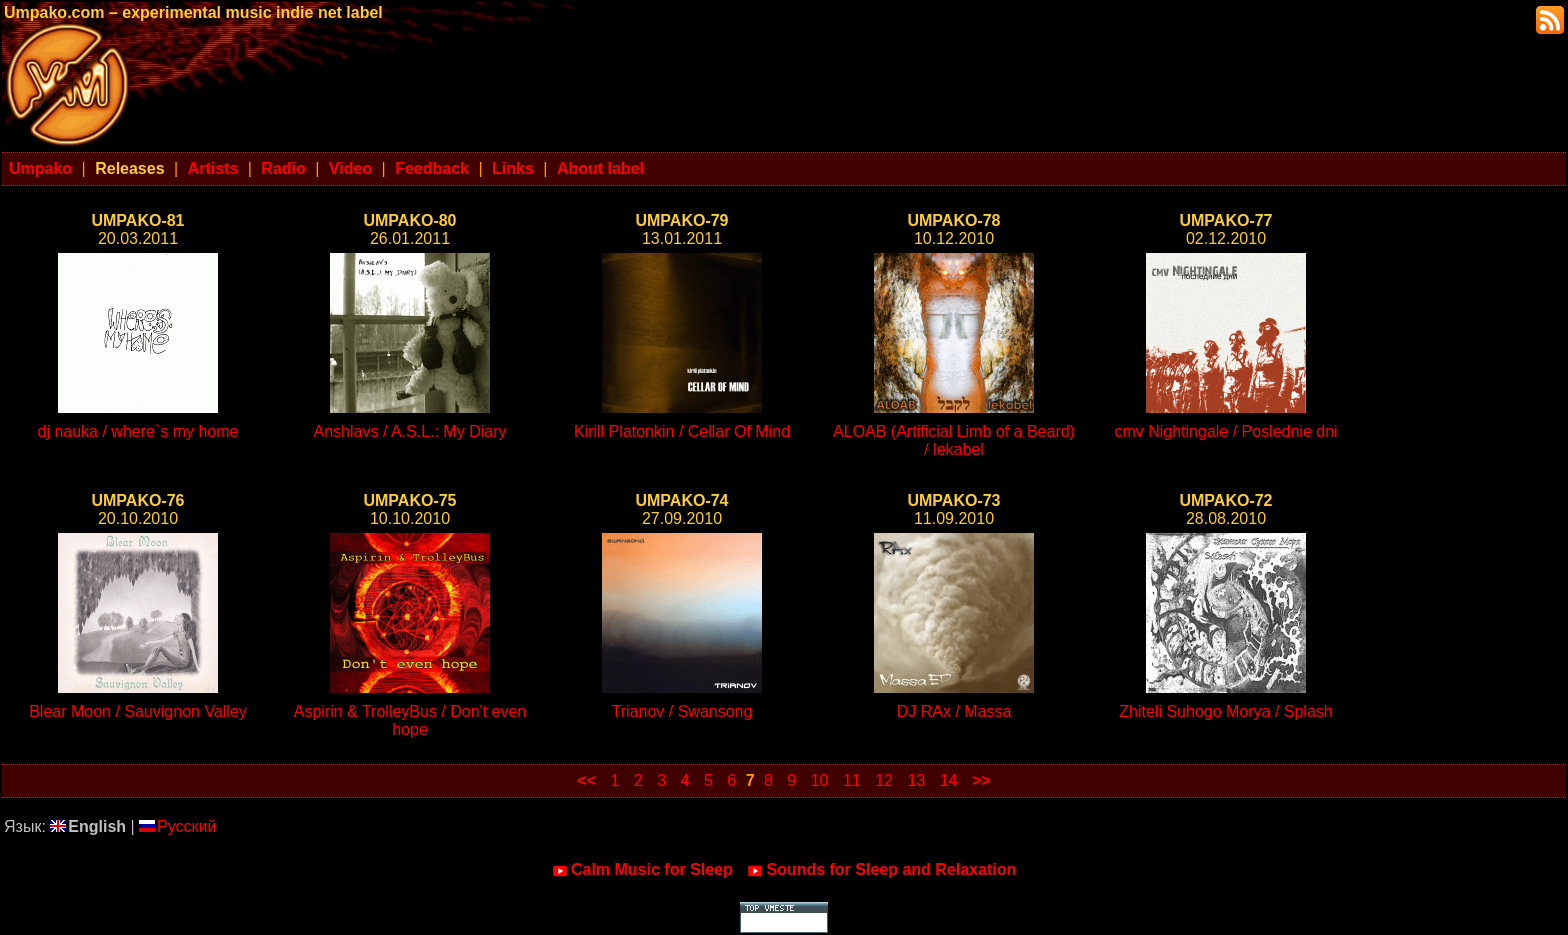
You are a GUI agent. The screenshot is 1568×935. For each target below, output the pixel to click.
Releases (129, 168)
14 (949, 780)
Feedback (432, 168)
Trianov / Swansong (682, 711)
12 (884, 780)
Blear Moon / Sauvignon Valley (138, 711)
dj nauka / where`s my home (138, 431)
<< (586, 780)
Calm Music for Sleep (642, 870)
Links (513, 168)
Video (350, 168)
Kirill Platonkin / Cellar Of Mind (682, 431)
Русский (177, 826)
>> (981, 780)
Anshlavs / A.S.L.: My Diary (410, 431)
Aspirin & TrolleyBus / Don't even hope (410, 720)
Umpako (40, 168)
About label (600, 168)
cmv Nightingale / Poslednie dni (1225, 431)
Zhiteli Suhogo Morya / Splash (1225, 711)
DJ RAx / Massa (954, 711)
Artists (213, 168)
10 (820, 780)
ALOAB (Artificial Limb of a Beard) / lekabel (954, 440)
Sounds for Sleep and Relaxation (881, 870)
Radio (283, 168)
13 (916, 780)
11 (852, 780)
